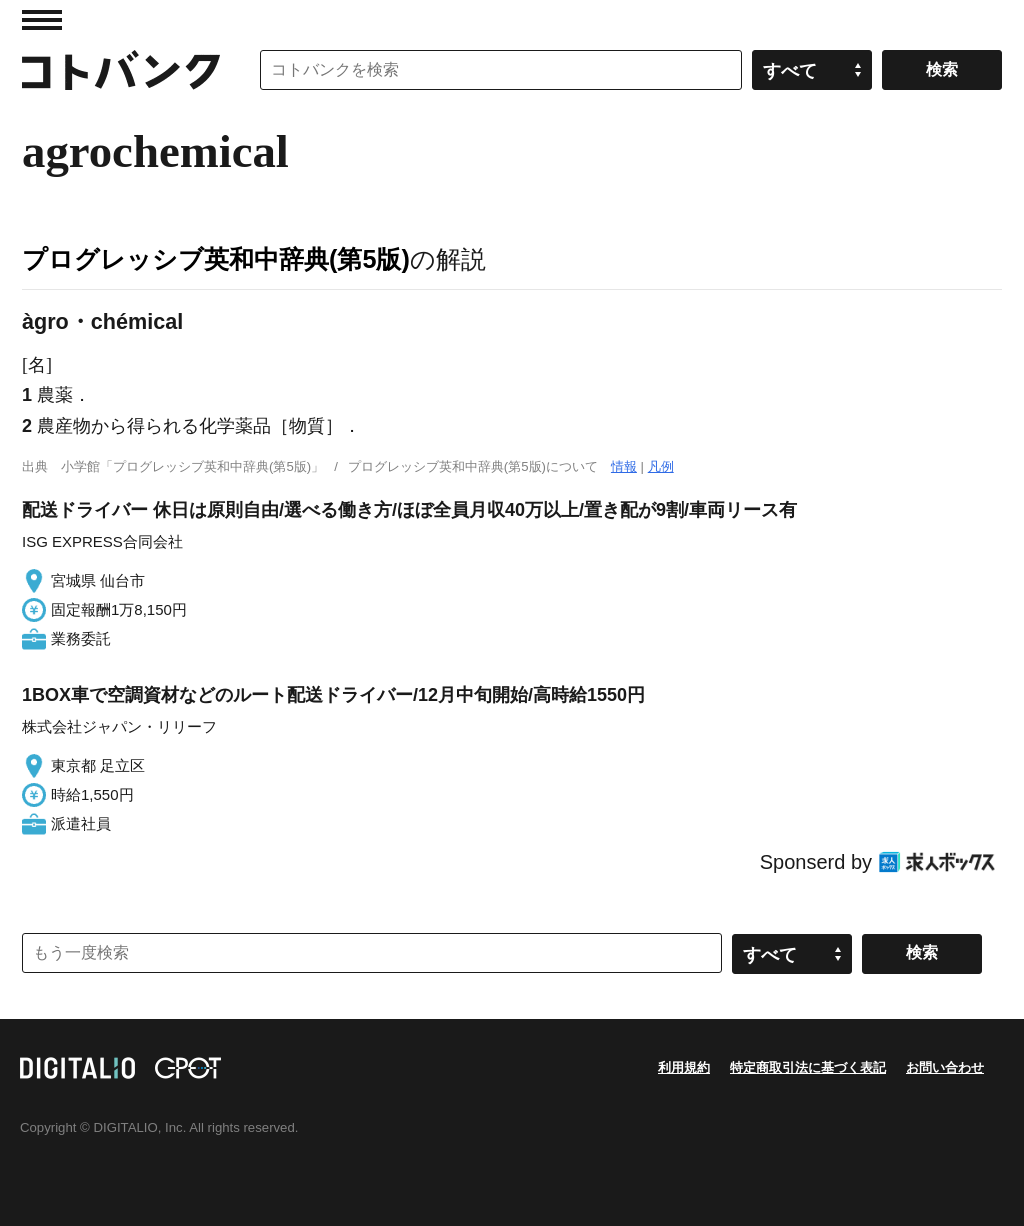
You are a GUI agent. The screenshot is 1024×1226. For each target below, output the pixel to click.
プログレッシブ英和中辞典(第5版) (216, 259)
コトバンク (121, 70)
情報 (624, 466)
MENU (42, 20)
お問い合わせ (945, 1067)
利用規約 (684, 1067)
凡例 (661, 466)
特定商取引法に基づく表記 (808, 1067)
